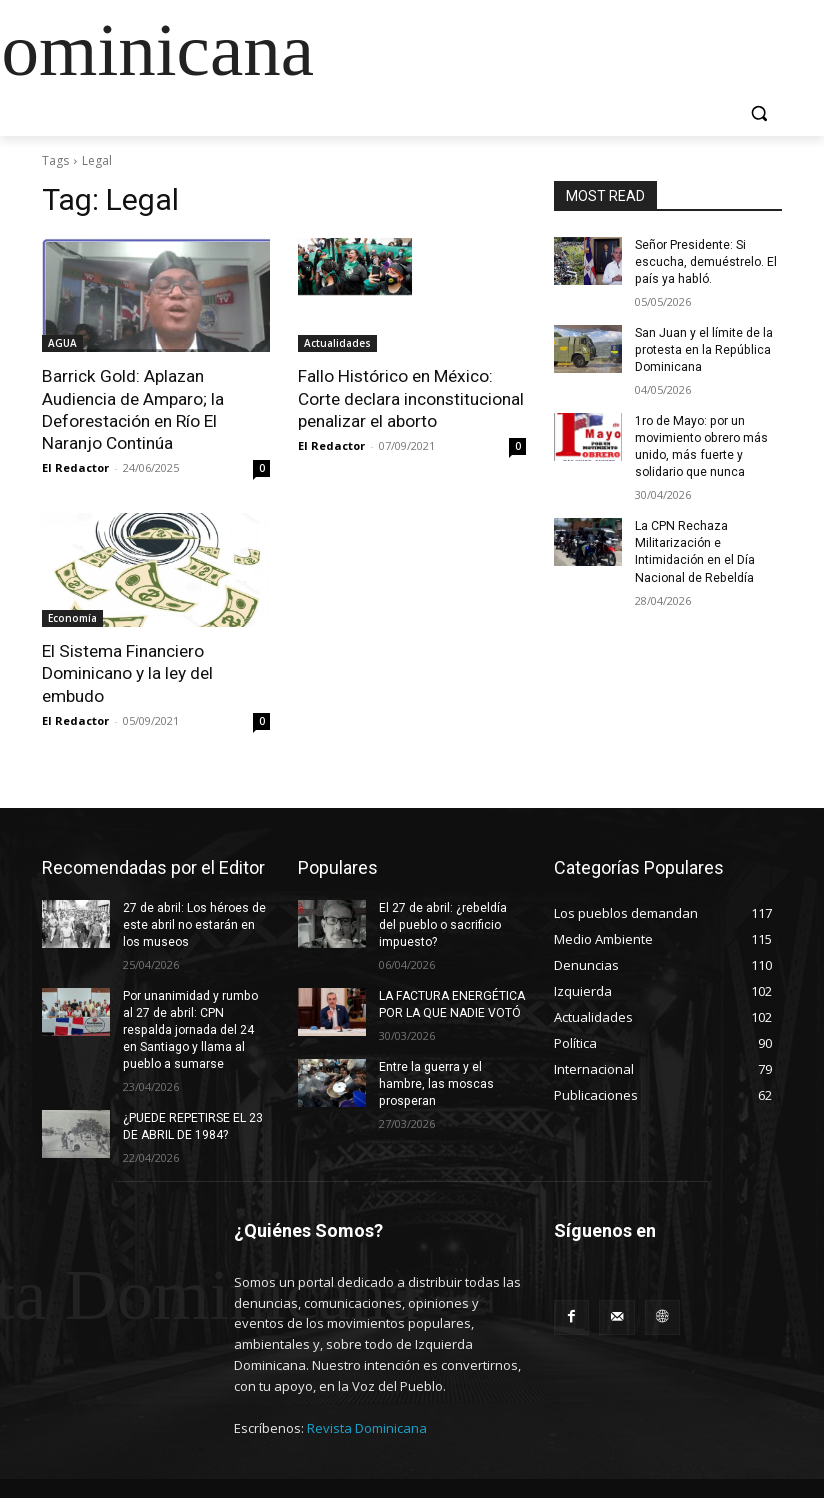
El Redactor (75, 466)
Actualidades (337, 343)
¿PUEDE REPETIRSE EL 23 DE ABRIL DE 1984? (193, 1123)
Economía (72, 617)
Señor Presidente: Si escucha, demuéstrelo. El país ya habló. (706, 262)
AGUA (62, 343)
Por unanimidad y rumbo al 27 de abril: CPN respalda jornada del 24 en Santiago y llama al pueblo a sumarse (190, 1027)
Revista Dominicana (367, 1424)
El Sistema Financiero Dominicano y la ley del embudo (127, 672)
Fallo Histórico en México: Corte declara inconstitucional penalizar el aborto (411, 398)
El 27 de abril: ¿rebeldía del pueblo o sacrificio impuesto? (452, 923)
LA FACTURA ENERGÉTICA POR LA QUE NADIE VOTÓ (450, 1002)
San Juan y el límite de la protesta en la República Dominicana (704, 350)
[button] (758, 113)
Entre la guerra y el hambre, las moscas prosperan (436, 1081)
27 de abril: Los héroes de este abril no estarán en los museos (194, 923)
